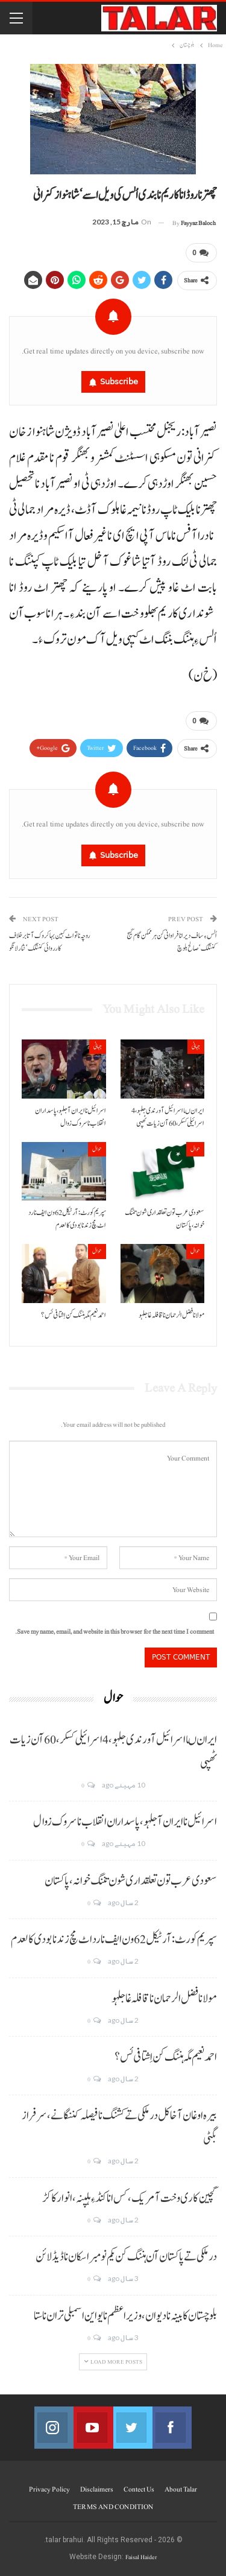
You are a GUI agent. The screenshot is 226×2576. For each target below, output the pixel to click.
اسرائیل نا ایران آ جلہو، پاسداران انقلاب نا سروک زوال (125, 1822)
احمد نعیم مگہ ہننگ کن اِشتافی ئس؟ (166, 2057)
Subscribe (119, 381)
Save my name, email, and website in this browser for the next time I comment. (114, 1631)
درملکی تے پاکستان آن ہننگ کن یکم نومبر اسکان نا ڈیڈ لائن (126, 2257)
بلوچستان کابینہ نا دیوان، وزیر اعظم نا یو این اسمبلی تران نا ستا (125, 2316)
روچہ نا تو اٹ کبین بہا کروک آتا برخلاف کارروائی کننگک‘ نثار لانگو (49, 942)
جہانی (196, 1046)
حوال (195, 1149)
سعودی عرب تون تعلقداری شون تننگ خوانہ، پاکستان (131, 1881)
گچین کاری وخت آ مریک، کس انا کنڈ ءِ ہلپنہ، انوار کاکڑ (129, 2198)
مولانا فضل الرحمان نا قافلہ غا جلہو (164, 1998)
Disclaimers (96, 2489)
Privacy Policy (49, 2489)
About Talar (181, 2489)
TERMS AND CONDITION (113, 2507)
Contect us (139, 2489)
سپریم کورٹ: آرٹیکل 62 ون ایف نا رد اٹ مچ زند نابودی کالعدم (114, 1939)
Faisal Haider (141, 2557)
